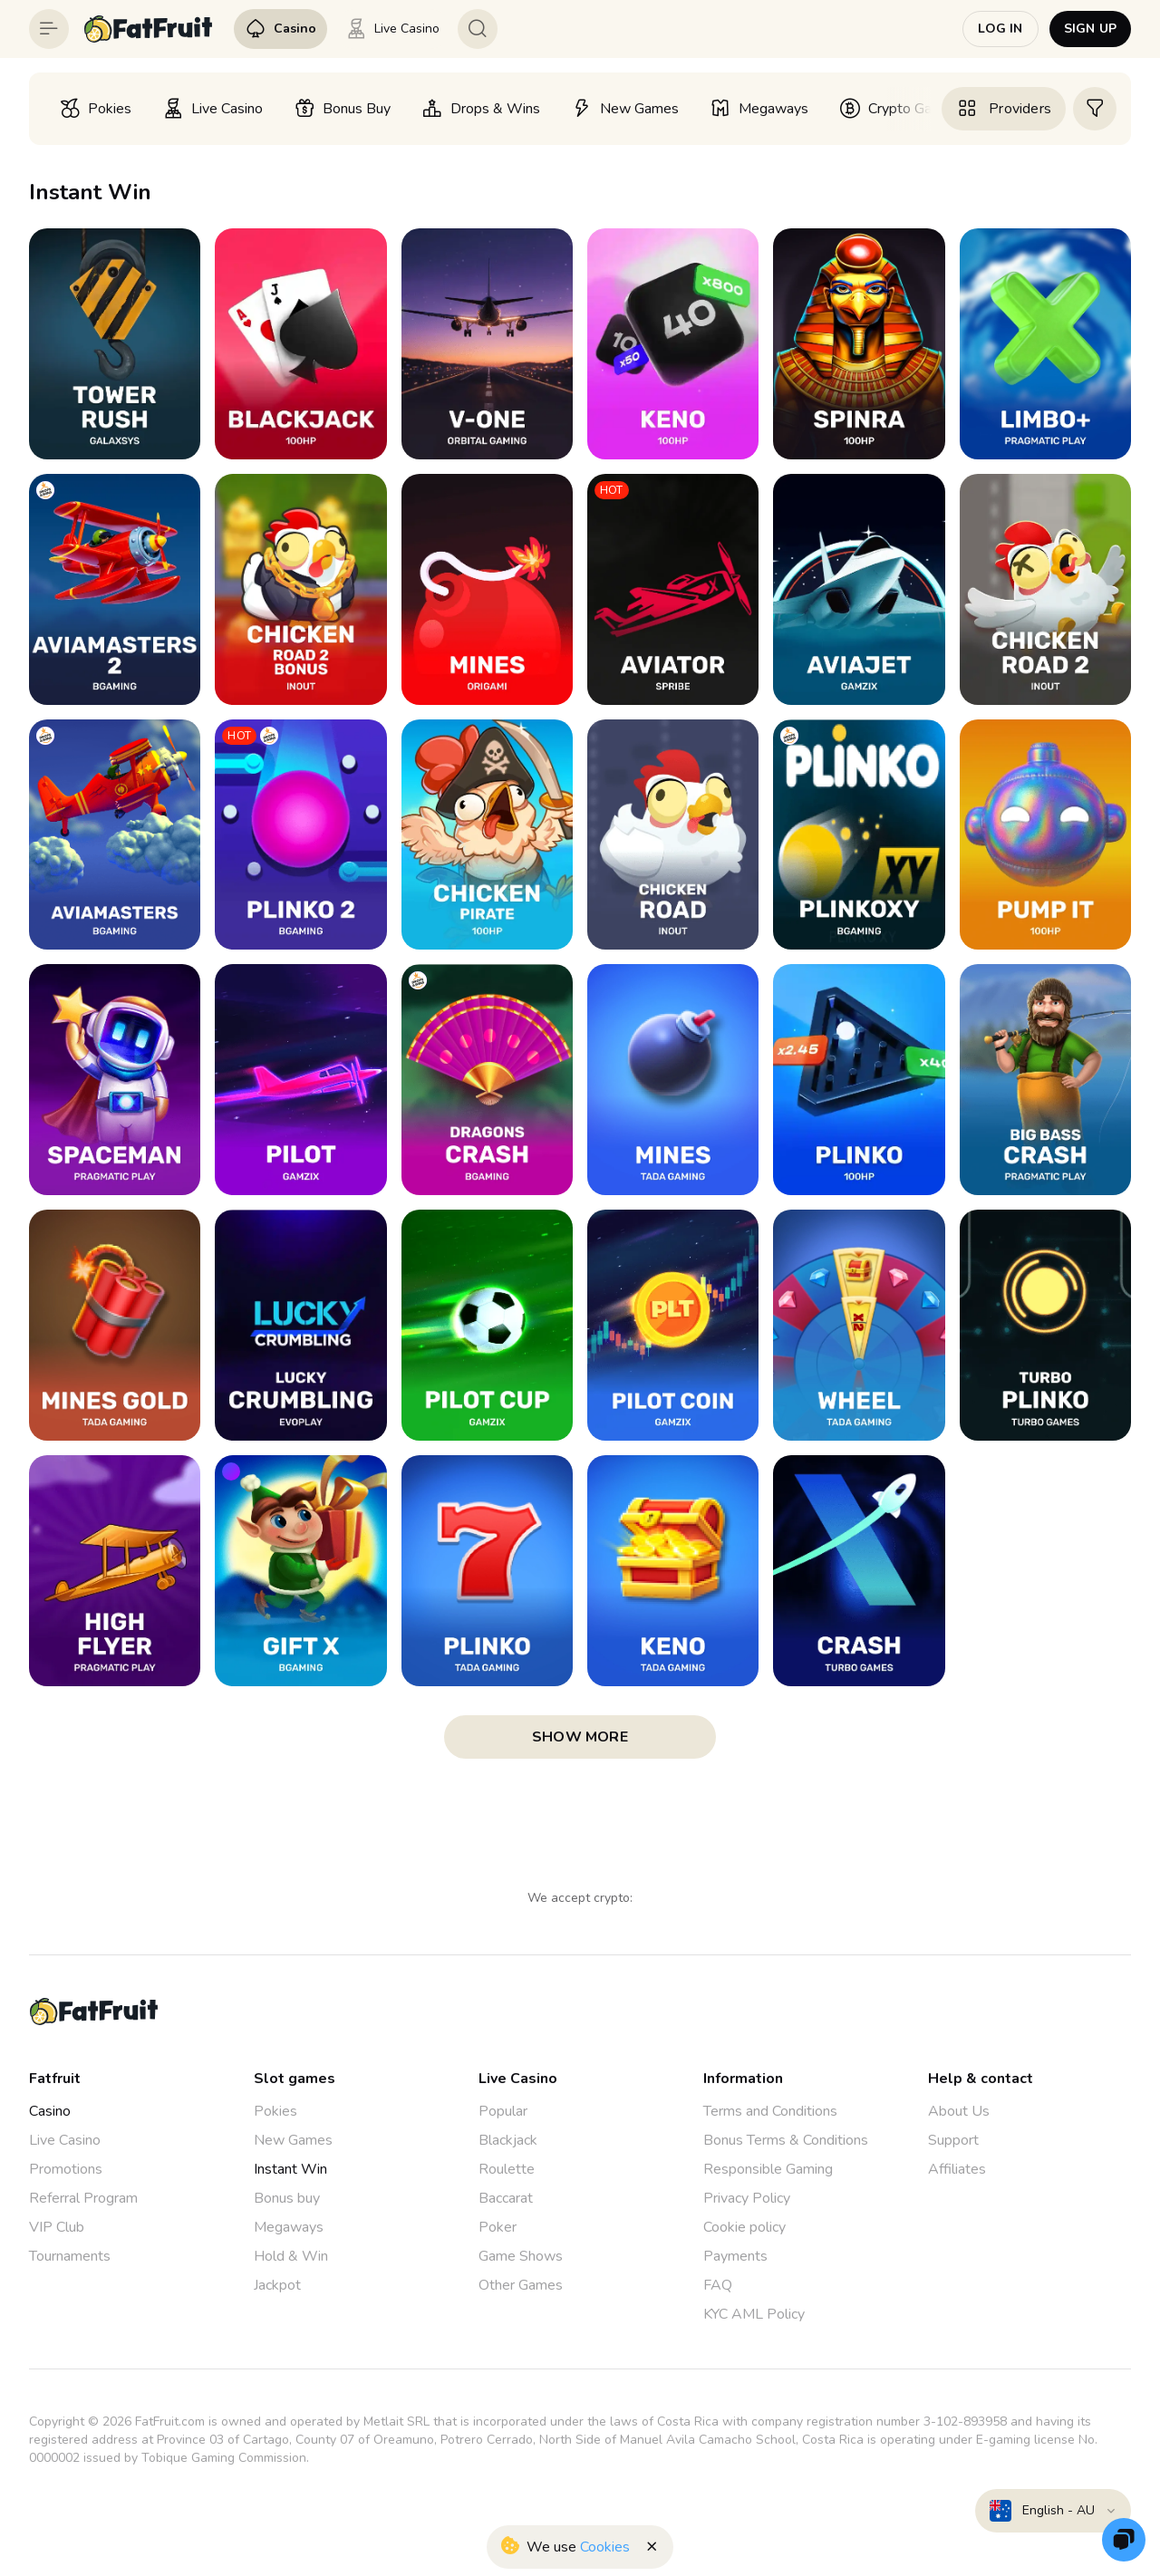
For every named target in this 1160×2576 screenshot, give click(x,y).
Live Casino (65, 2140)
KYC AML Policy (754, 2314)
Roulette (506, 2169)
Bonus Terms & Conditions (785, 2140)
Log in (1000, 28)
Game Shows (520, 2256)
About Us (959, 2111)
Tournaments (70, 2256)
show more (580, 1737)
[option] (95, 108)
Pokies (275, 2111)
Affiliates (957, 2169)
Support (953, 2140)
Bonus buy (287, 2198)
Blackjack (507, 2140)
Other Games (520, 2285)
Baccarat (505, 2198)
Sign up (1090, 28)
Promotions (65, 2169)
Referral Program (83, 2198)
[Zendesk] (1124, 2540)
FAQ (717, 2285)
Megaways (289, 2227)
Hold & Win (291, 2256)
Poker (497, 2227)
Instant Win (290, 2169)
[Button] (49, 29)
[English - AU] (1053, 2511)
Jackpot (277, 2285)
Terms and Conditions (770, 2111)
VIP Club (56, 2227)
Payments (735, 2256)
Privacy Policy (746, 2198)
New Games (293, 2140)
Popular (502, 2111)
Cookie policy (744, 2227)
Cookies (605, 2547)
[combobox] (1053, 2511)
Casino (50, 2111)
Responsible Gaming (768, 2169)
